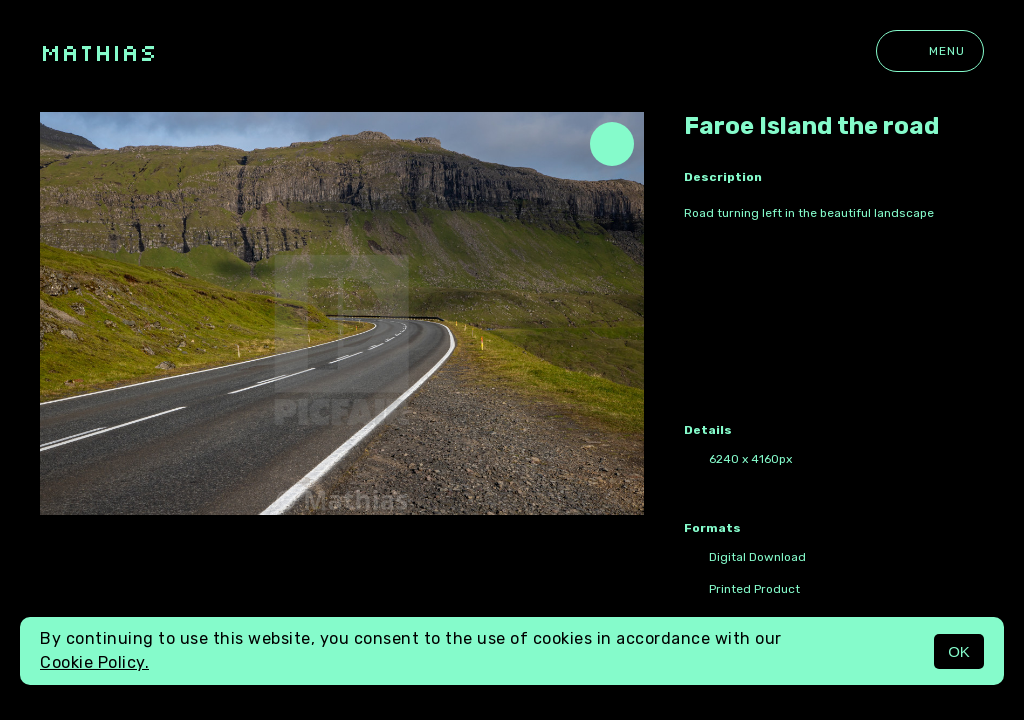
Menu (930, 51)
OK (959, 651)
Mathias (98, 51)
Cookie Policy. (94, 662)
